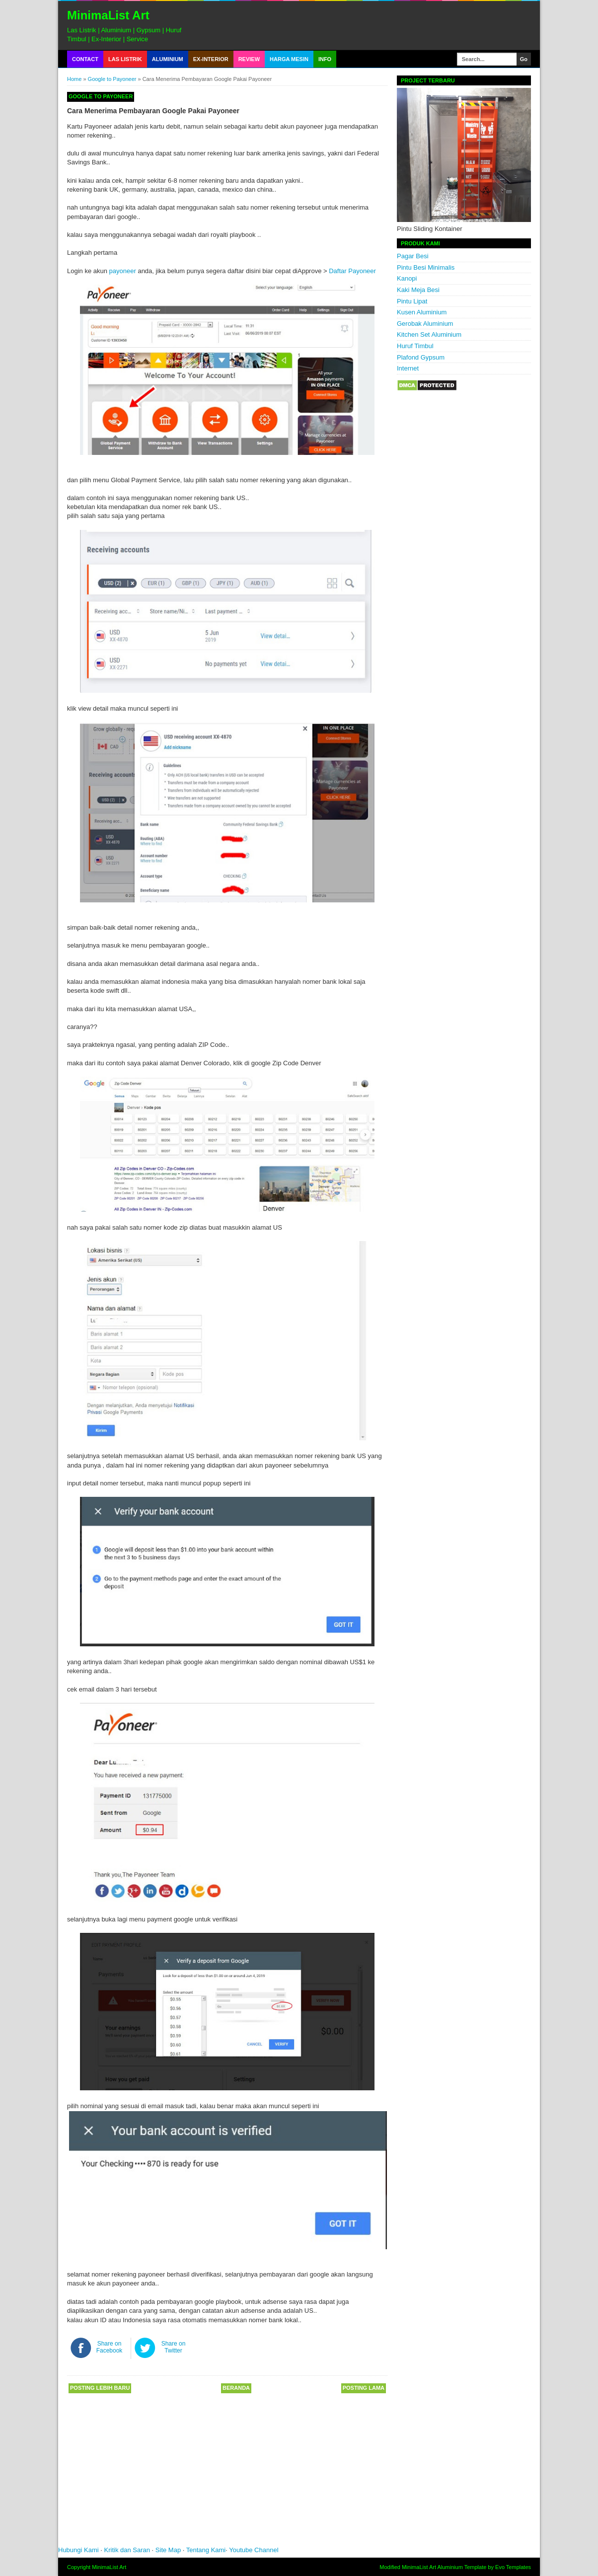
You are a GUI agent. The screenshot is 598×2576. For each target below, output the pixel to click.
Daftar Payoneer (352, 271)
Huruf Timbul (415, 346)
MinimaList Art (108, 15)
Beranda (236, 2388)
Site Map (168, 2550)
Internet (408, 368)
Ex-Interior (210, 59)
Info (324, 59)
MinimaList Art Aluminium (432, 2567)
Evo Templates (513, 2567)
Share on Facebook (109, 2347)
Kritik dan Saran (128, 2550)
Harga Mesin (289, 59)
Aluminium (167, 59)
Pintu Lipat (412, 301)
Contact (85, 59)
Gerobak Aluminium (425, 323)
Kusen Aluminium (422, 312)
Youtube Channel (253, 2550)
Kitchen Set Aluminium (429, 334)
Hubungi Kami (78, 2550)
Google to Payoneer (112, 79)
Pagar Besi (413, 256)
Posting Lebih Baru (100, 2388)
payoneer (122, 271)
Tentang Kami (206, 2550)
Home (74, 79)
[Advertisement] (207, 2473)
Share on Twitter (173, 2347)
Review (249, 59)
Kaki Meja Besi (418, 290)
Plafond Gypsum (421, 357)
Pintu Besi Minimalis (425, 267)
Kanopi (407, 278)
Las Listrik (125, 59)
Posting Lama (363, 2388)
